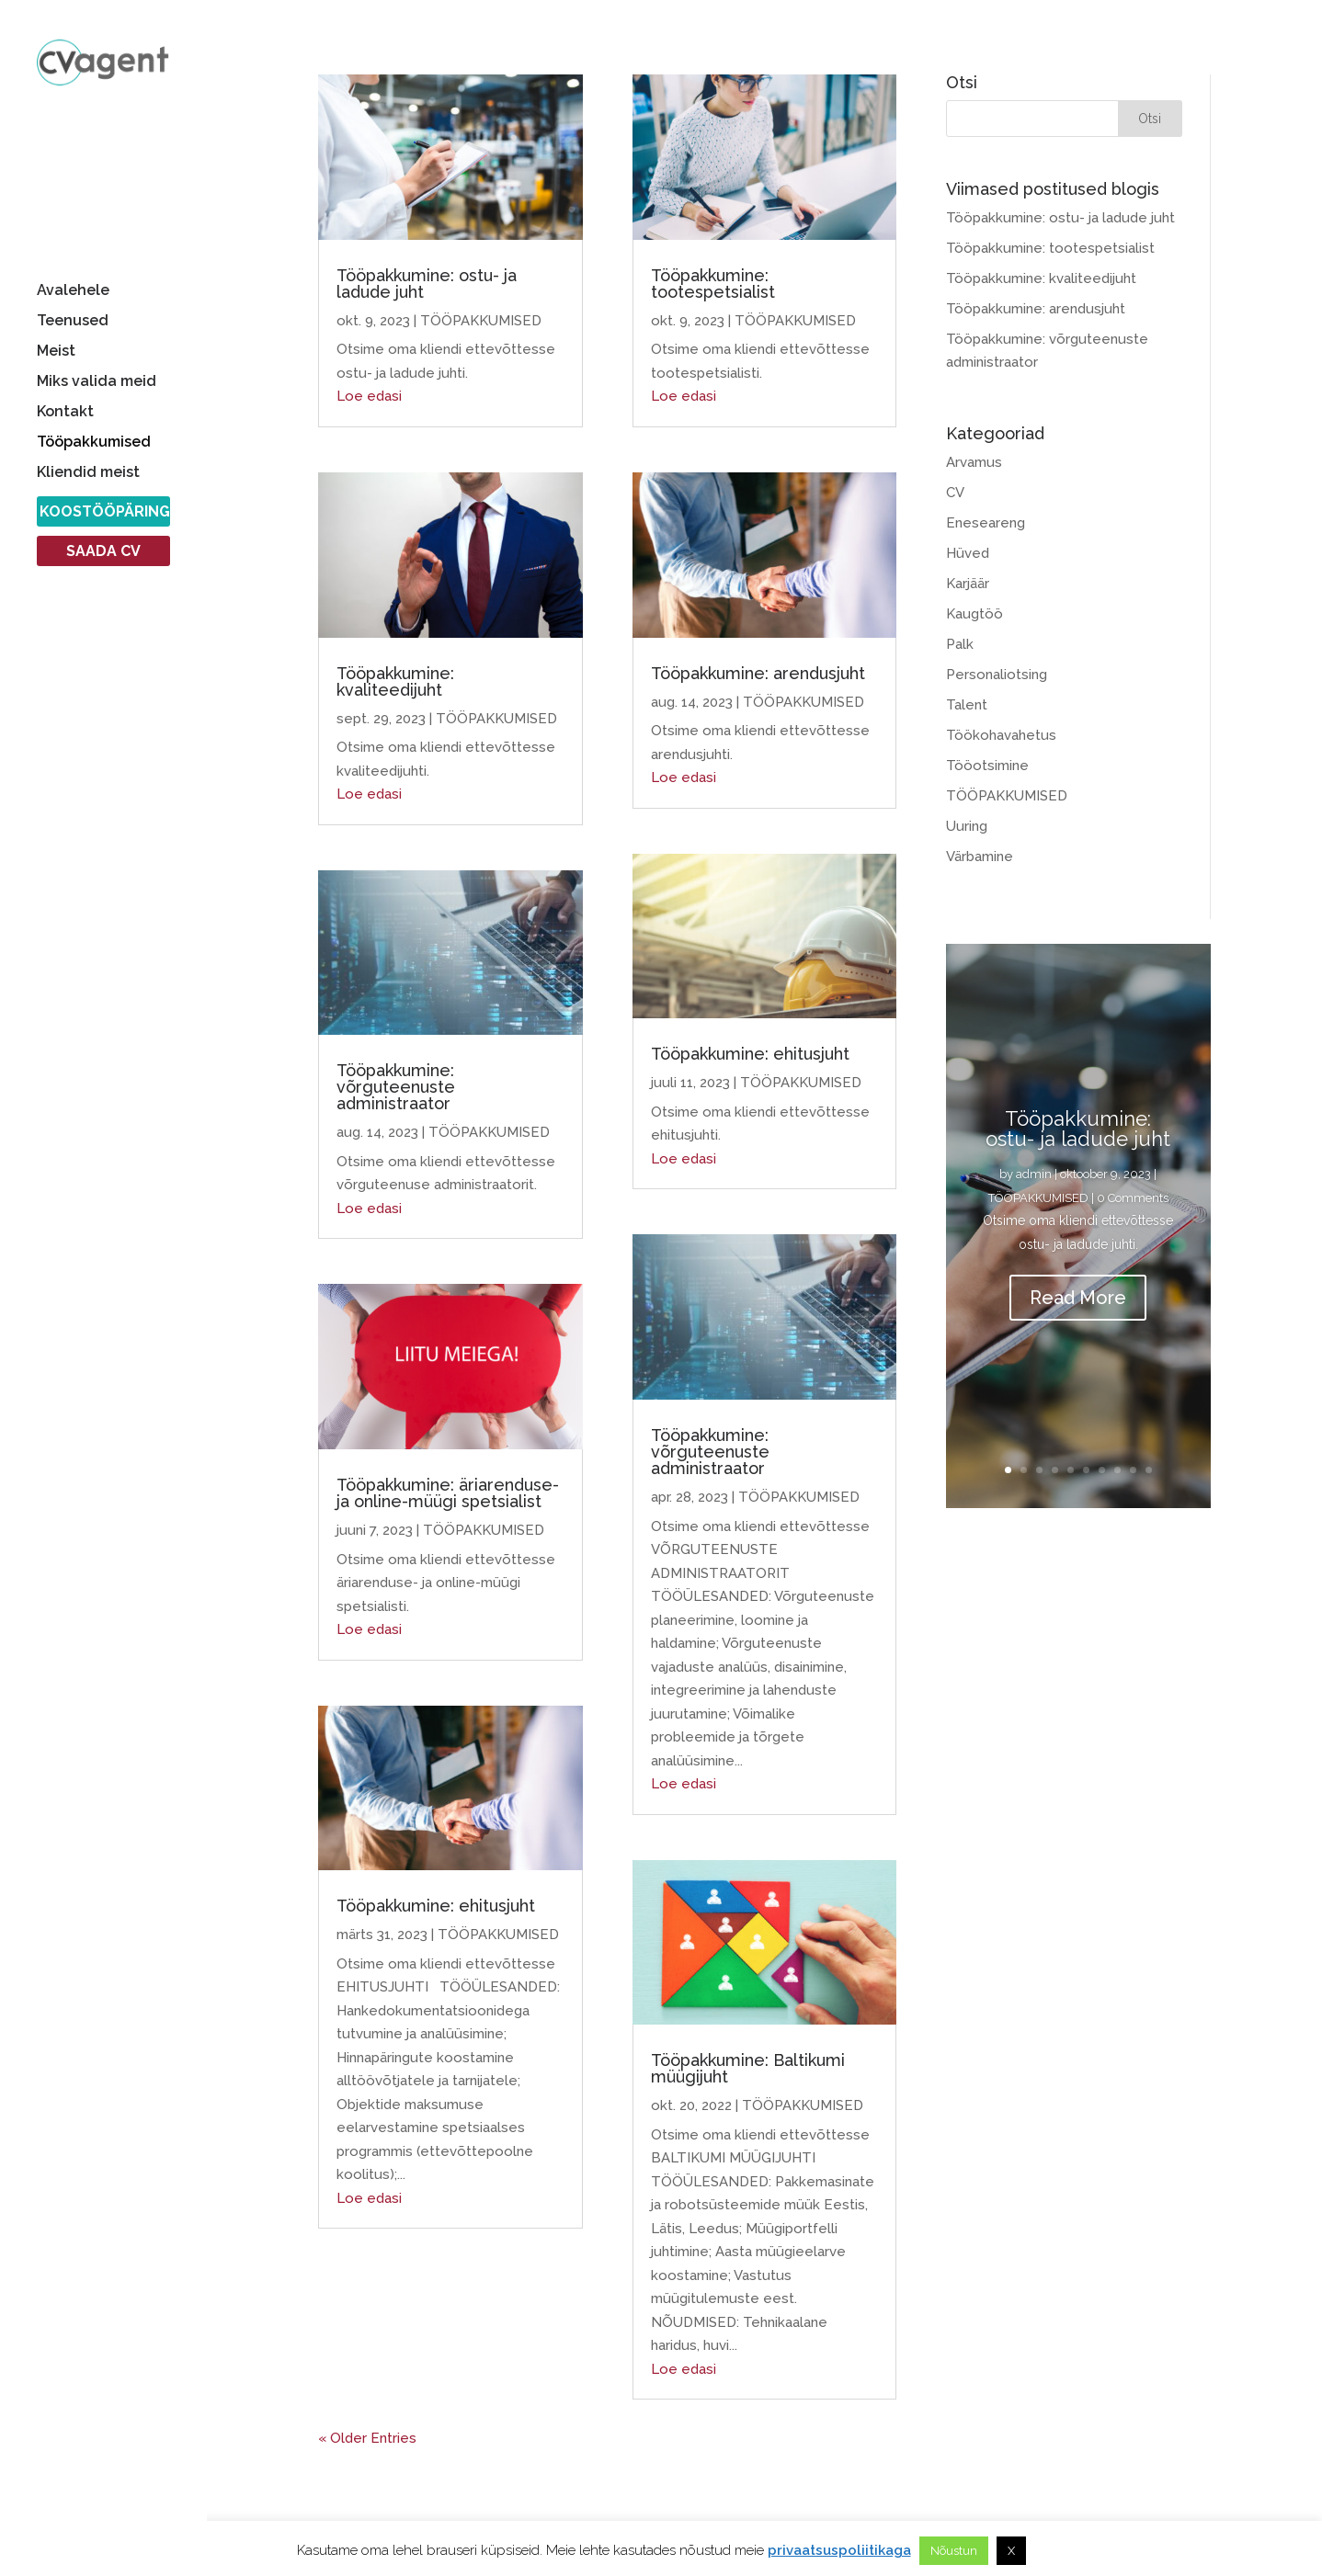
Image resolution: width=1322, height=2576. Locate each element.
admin (1034, 1174)
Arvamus (974, 462)
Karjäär (967, 583)
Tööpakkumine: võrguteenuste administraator (395, 1087)
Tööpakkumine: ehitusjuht (435, 1905)
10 (1148, 1470)
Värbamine (979, 856)
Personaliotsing (996, 674)
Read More (1078, 1298)
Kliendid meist (88, 473)
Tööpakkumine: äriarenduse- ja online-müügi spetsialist (447, 1493)
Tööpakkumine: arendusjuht (758, 673)
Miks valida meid (96, 382)
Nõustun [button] (953, 2551)
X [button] (1011, 2551)
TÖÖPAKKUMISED (480, 320)
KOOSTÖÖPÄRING (105, 512)
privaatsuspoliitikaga (839, 2550)
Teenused (72, 321)
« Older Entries (367, 2438)
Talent (966, 705)
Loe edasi (369, 396)
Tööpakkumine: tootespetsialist (713, 283)
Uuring (966, 826)
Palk (960, 644)
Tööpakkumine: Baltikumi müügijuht (748, 2068)
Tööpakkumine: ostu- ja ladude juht (426, 283)
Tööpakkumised (94, 443)
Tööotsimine (987, 765)
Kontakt (65, 412)
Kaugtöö (974, 614)
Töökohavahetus (1001, 735)
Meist (56, 352)
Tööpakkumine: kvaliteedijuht (395, 681)
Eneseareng (985, 523)
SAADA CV (103, 552)
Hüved (967, 553)
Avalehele (73, 291)
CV (955, 492)
